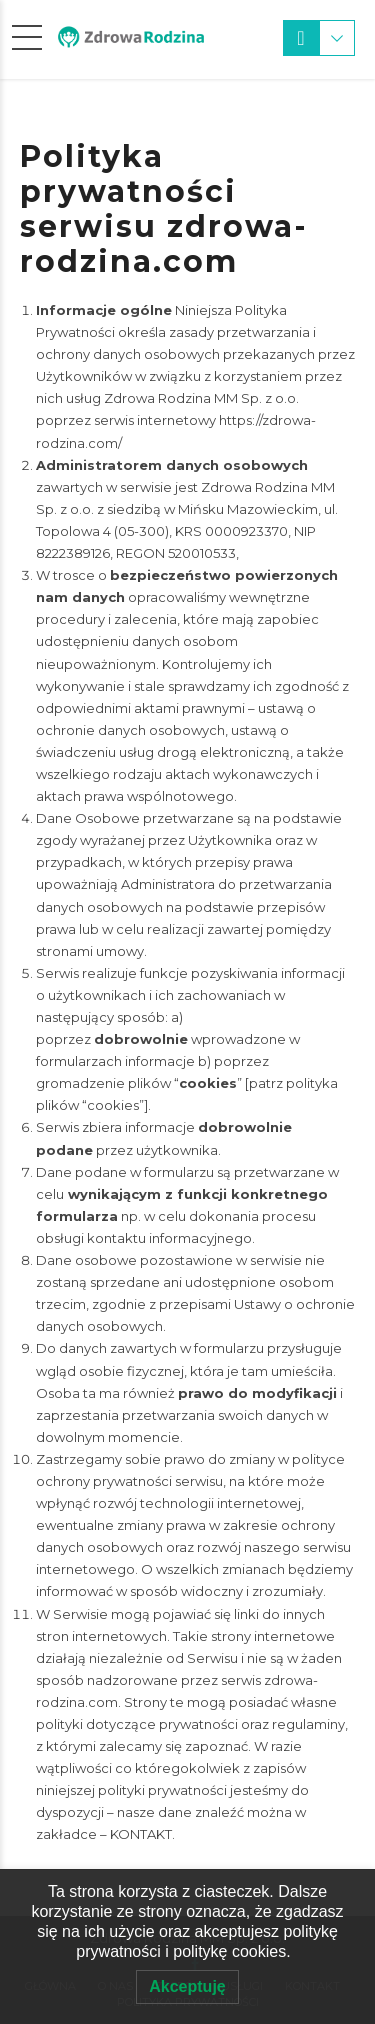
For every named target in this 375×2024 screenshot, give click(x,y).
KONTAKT (141, 1834)
